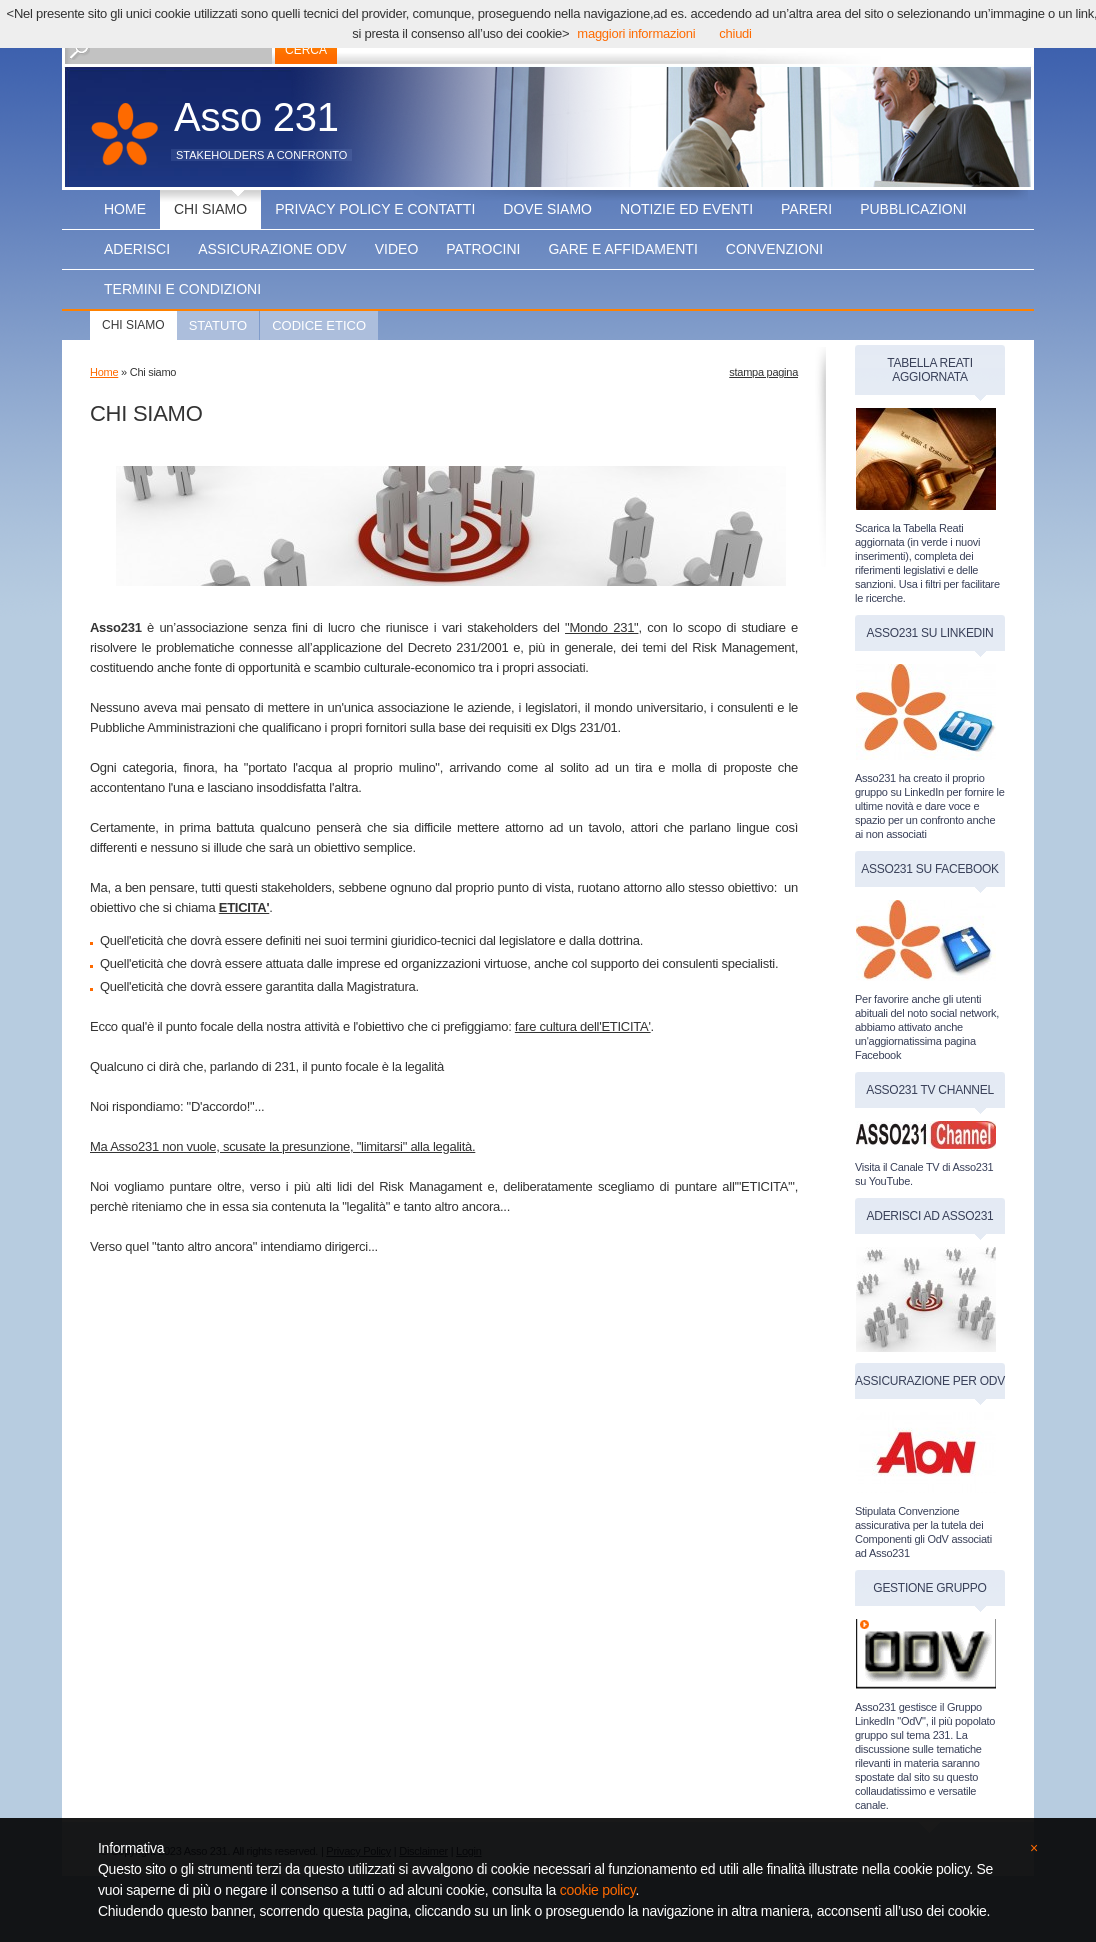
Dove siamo (547, 209)
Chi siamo (210, 209)
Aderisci (137, 249)
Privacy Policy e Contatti (375, 209)
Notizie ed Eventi (686, 209)
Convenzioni (774, 249)
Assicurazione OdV (272, 249)
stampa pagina (763, 372)
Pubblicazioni (913, 209)
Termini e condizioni (182, 289)
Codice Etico (319, 325)
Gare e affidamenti (622, 249)
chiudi (735, 33)
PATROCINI (483, 249)
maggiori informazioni (636, 33)
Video (397, 249)
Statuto (218, 325)
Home (125, 209)
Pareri (806, 209)
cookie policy (598, 1890)
